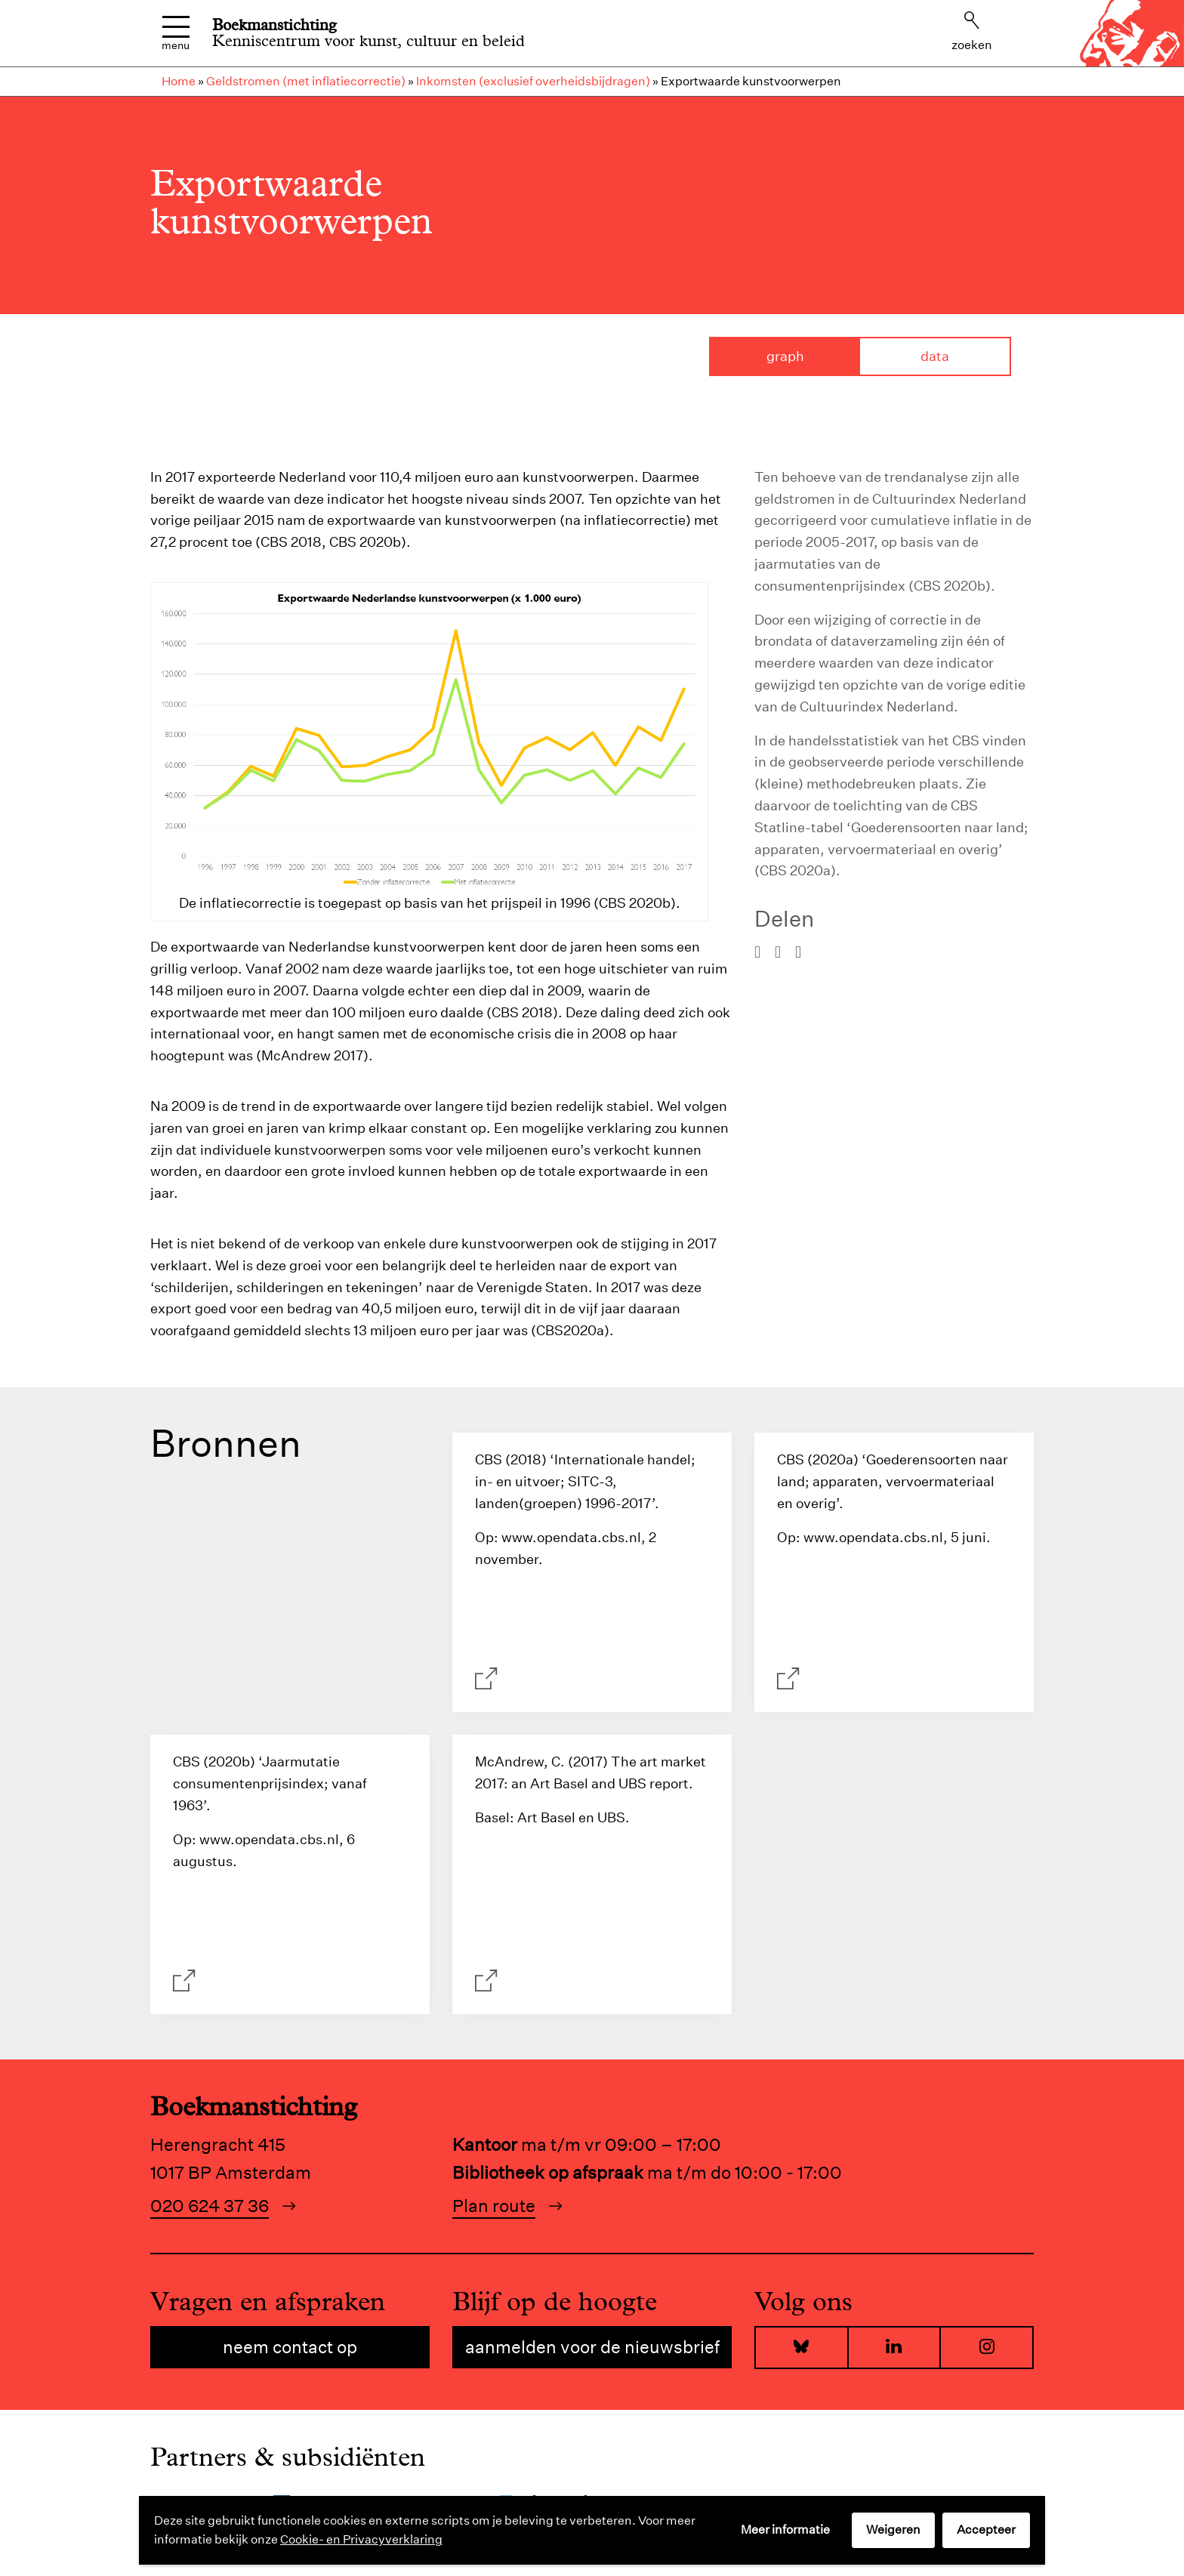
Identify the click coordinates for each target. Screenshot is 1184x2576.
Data (934, 356)
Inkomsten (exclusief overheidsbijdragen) (533, 81)
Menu (176, 33)
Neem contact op (290, 2347)
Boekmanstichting (274, 25)
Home (179, 81)
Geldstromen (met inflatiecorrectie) (305, 81)
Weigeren (893, 2529)
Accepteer (986, 2529)
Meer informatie (785, 2529)
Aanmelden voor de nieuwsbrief (592, 2347)
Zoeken (971, 31)
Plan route (493, 2205)
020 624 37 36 (209, 2205)
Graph (785, 356)
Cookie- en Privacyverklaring (361, 2539)
